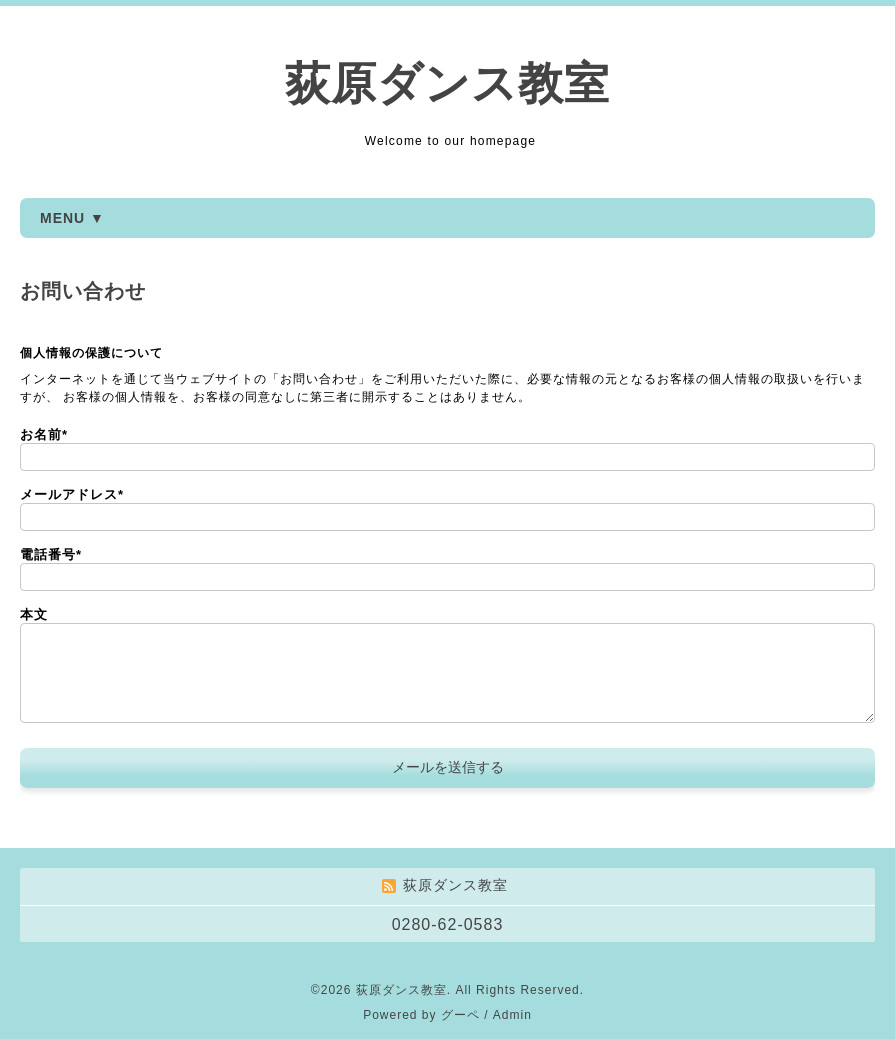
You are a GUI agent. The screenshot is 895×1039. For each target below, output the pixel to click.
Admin (512, 1015)
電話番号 (51, 554)
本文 (34, 614)
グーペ (460, 1015)
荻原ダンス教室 (447, 83)
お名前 (44, 434)
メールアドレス (72, 494)
